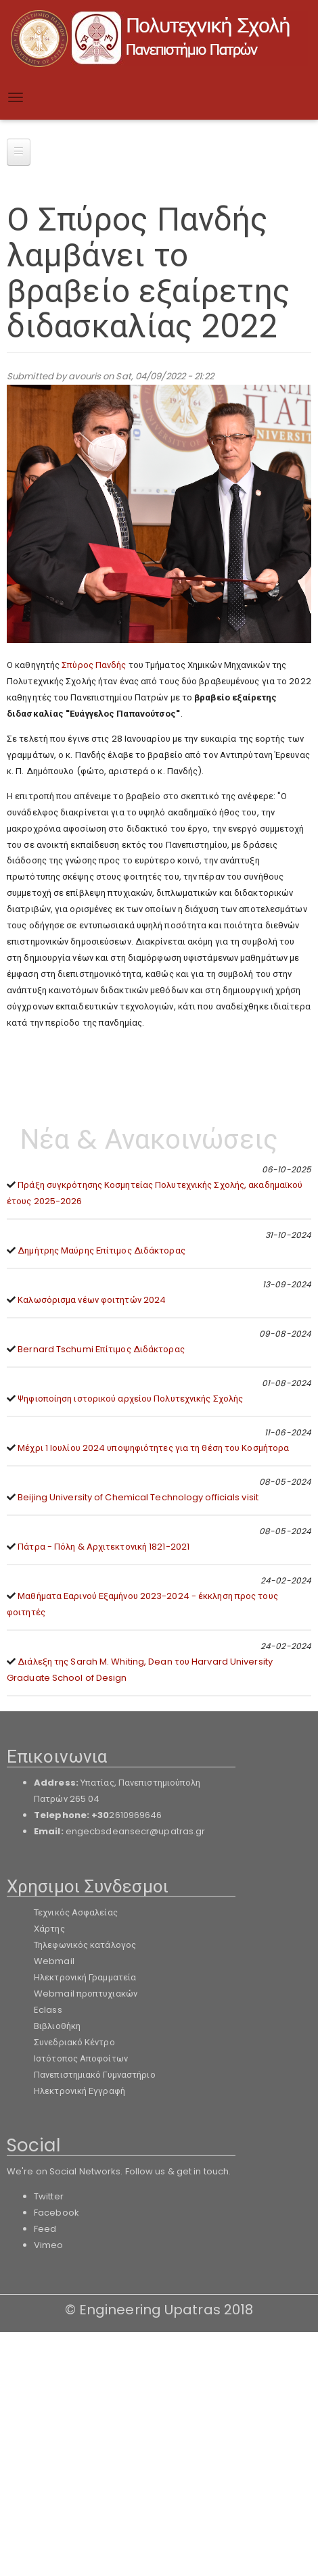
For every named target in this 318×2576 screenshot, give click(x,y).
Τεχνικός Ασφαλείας (76, 1912)
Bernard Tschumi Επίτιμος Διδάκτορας (101, 1349)
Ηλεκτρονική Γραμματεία (85, 1977)
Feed (45, 2228)
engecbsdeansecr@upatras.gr (136, 1831)
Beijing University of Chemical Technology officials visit (138, 1497)
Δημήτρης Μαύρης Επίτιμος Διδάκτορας (101, 1250)
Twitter (49, 2196)
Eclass (48, 2009)
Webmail (54, 1961)
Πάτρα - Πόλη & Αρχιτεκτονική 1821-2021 (103, 1546)
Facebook (56, 2212)
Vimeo (49, 2245)
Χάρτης (49, 1928)
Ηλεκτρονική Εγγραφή (79, 2090)
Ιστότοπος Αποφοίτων (81, 2058)
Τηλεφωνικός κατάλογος (85, 1944)
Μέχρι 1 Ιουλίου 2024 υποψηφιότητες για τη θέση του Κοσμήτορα (153, 1447)
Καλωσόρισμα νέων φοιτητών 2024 (92, 1299)
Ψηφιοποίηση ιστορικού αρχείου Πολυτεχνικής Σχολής (130, 1398)
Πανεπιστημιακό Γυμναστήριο (95, 2074)
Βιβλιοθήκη (57, 2026)
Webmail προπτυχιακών (85, 1993)
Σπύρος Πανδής (94, 665)
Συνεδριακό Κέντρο (74, 2042)
